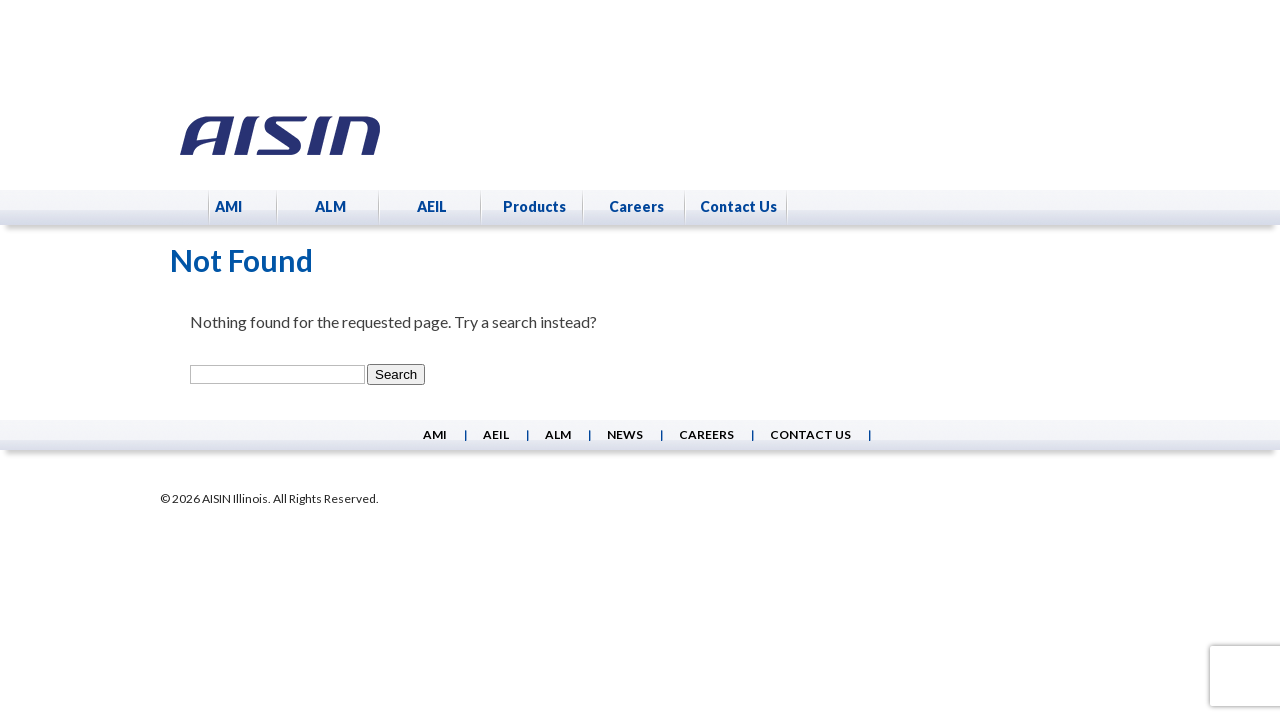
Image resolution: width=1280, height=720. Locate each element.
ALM (330, 206)
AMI (228, 206)
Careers (636, 206)
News (625, 434)
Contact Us (738, 206)
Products (534, 206)
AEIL (432, 206)
